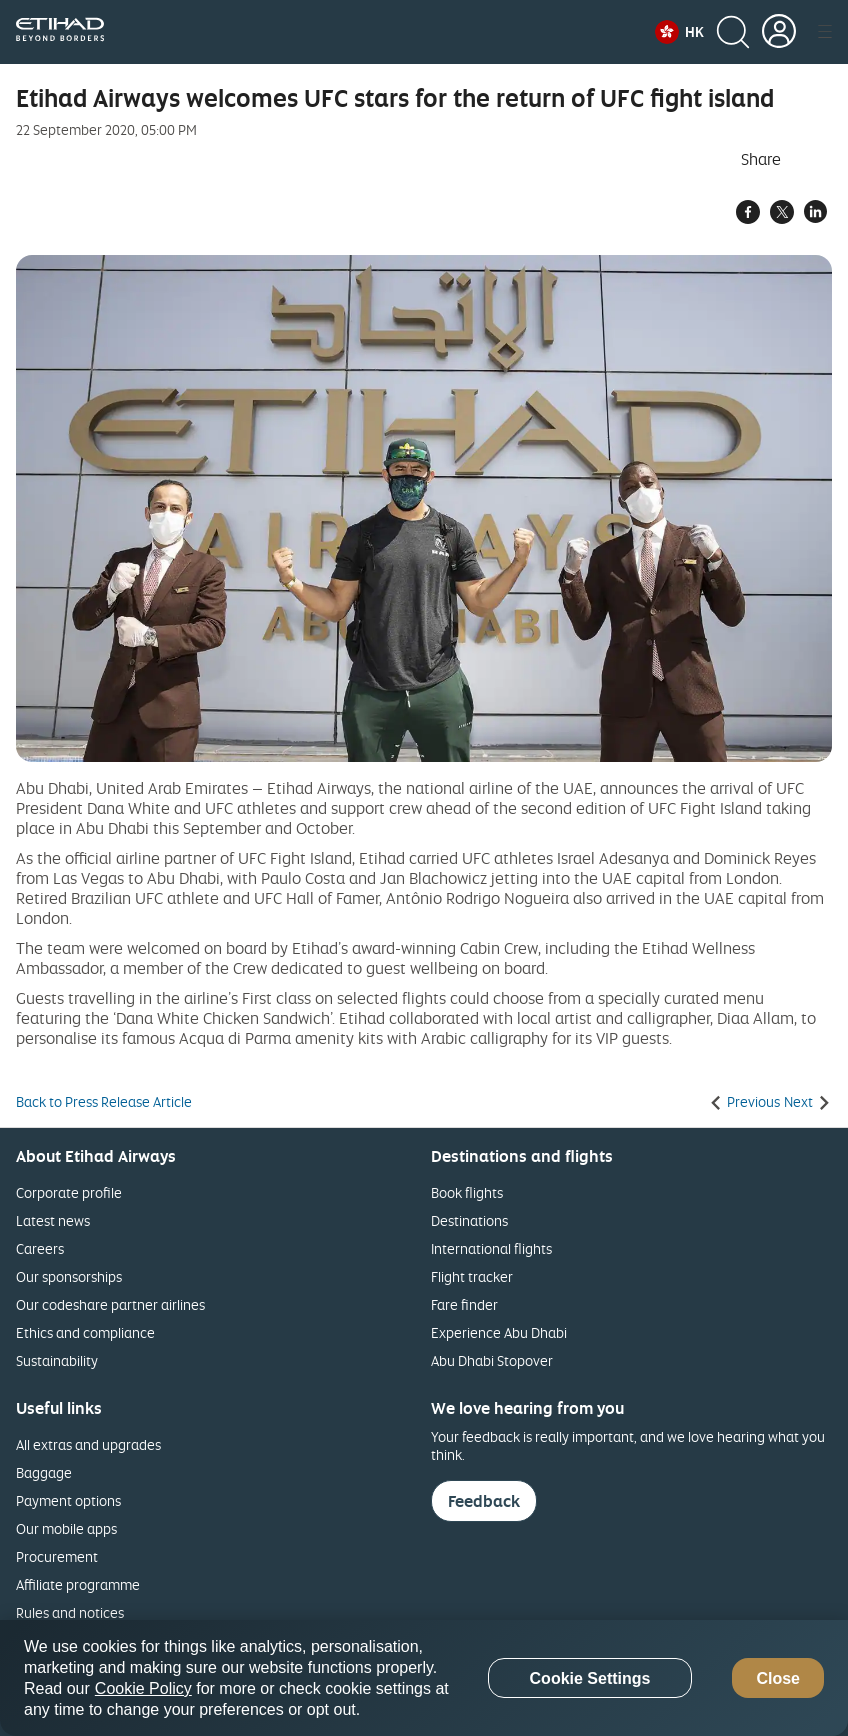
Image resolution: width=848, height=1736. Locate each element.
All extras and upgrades (88, 1444)
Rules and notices (70, 1612)
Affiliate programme (78, 1584)
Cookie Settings (590, 1678)
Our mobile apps (66, 1528)
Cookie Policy (143, 1688)
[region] (424, 1678)
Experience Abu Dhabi (499, 1332)
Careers (40, 1248)
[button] (679, 32)
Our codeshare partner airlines (110, 1304)
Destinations (469, 1220)
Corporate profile (69, 1192)
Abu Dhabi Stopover (492, 1360)
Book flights (467, 1192)
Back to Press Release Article (104, 1102)
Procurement (57, 1556)
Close (778, 1678)
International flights (491, 1248)
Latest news (53, 1220)
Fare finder (464, 1304)
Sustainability (57, 1360)
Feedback (484, 1501)
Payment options (68, 1500)
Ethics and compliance (85, 1332)
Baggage (44, 1472)
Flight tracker (472, 1276)
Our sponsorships (69, 1276)
